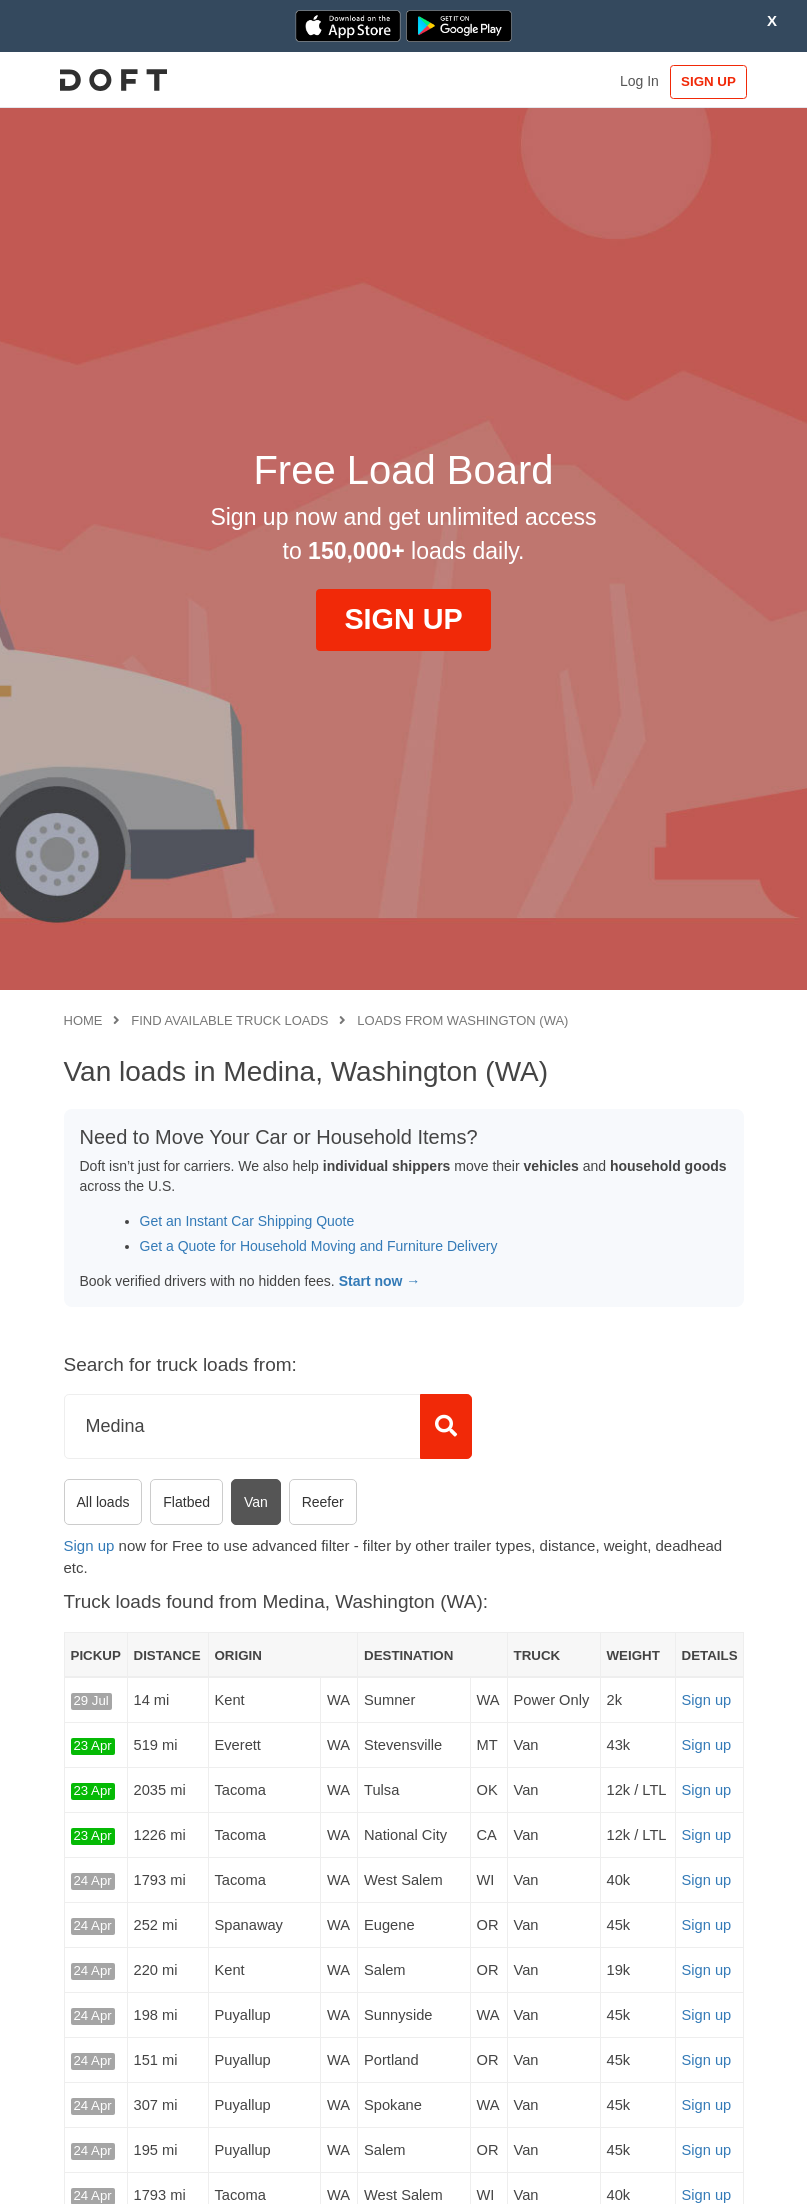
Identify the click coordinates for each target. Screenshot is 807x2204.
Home (83, 1020)
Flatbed (186, 1502)
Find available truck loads (229, 1020)
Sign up (89, 1545)
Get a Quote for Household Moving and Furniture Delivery (319, 1246)
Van (256, 1502)
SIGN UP (701, 81)
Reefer (323, 1502)
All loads (103, 1502)
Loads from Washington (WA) (462, 1020)
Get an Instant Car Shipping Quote (247, 1221)
